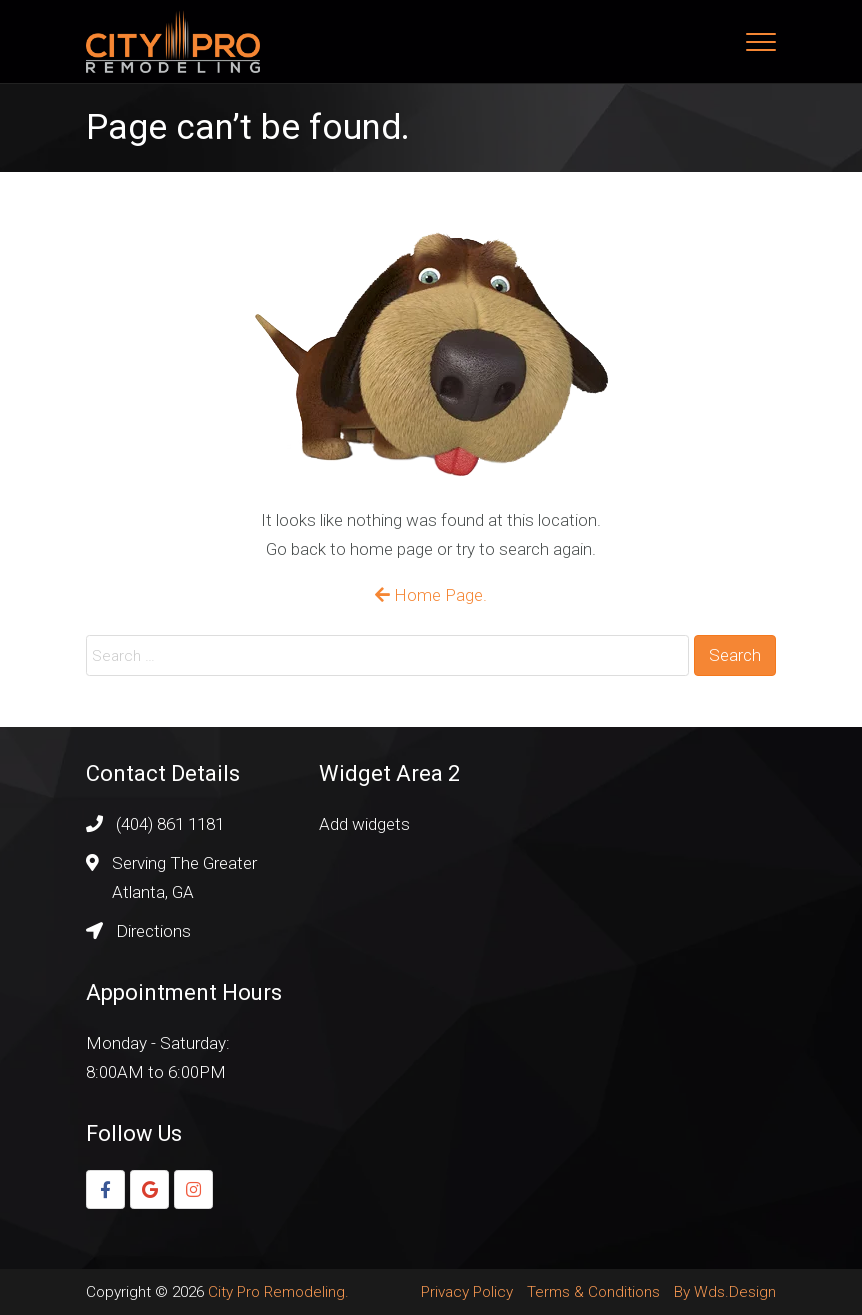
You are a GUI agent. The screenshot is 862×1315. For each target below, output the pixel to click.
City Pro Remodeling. (278, 1292)
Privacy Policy (467, 1292)
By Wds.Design (725, 1292)
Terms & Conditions (593, 1292)
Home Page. (431, 595)
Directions (153, 931)
